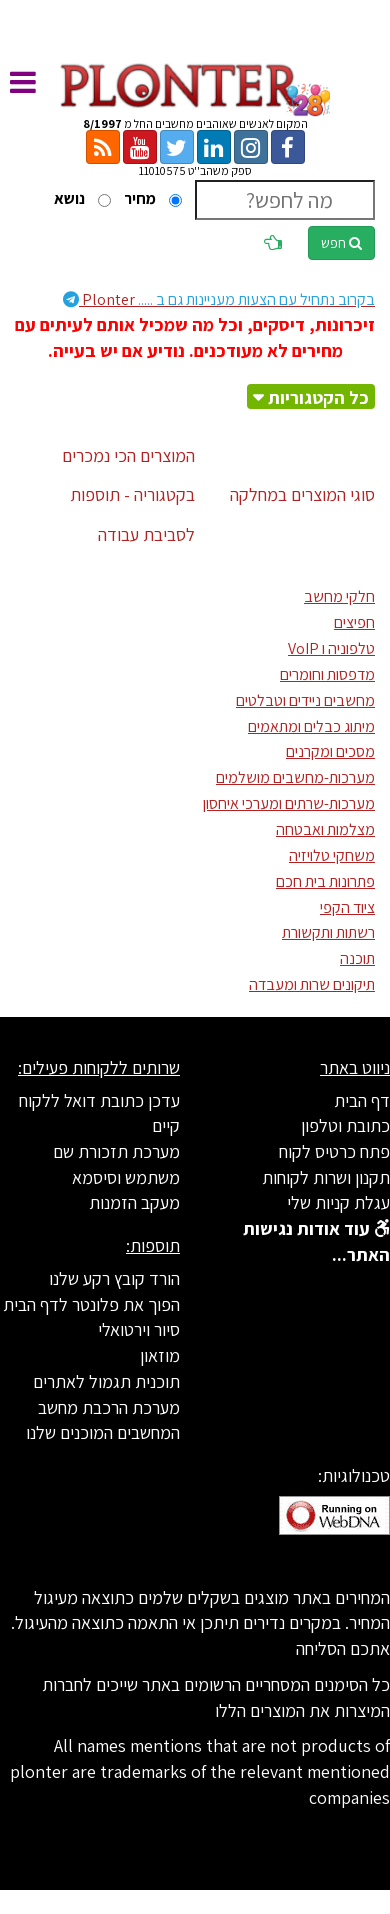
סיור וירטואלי (139, 1329)
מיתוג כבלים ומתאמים (311, 726)
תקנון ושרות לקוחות (326, 1177)
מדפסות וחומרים (327, 674)
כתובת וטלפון (345, 1125)
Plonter (219, 299)
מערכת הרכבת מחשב (109, 1407)
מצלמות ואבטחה (325, 829)
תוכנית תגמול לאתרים (106, 1381)
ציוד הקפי (347, 907)
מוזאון (160, 1355)
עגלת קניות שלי (338, 1202)
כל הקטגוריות (318, 397)
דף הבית (362, 1100)
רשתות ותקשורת (328, 932)
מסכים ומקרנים (330, 751)
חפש (341, 243)
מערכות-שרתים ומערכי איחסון (289, 803)
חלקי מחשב (339, 596)
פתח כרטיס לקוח (334, 1151)
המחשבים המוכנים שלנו (103, 1432)
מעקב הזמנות (134, 1202)
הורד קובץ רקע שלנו (114, 1278)
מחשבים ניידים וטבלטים (305, 700)
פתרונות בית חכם (325, 881)
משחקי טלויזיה (332, 855)
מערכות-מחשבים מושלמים (295, 777)
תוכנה (357, 958)
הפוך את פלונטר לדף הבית (91, 1304)
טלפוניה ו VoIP (331, 648)
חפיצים (354, 622)
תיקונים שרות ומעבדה (312, 984)
